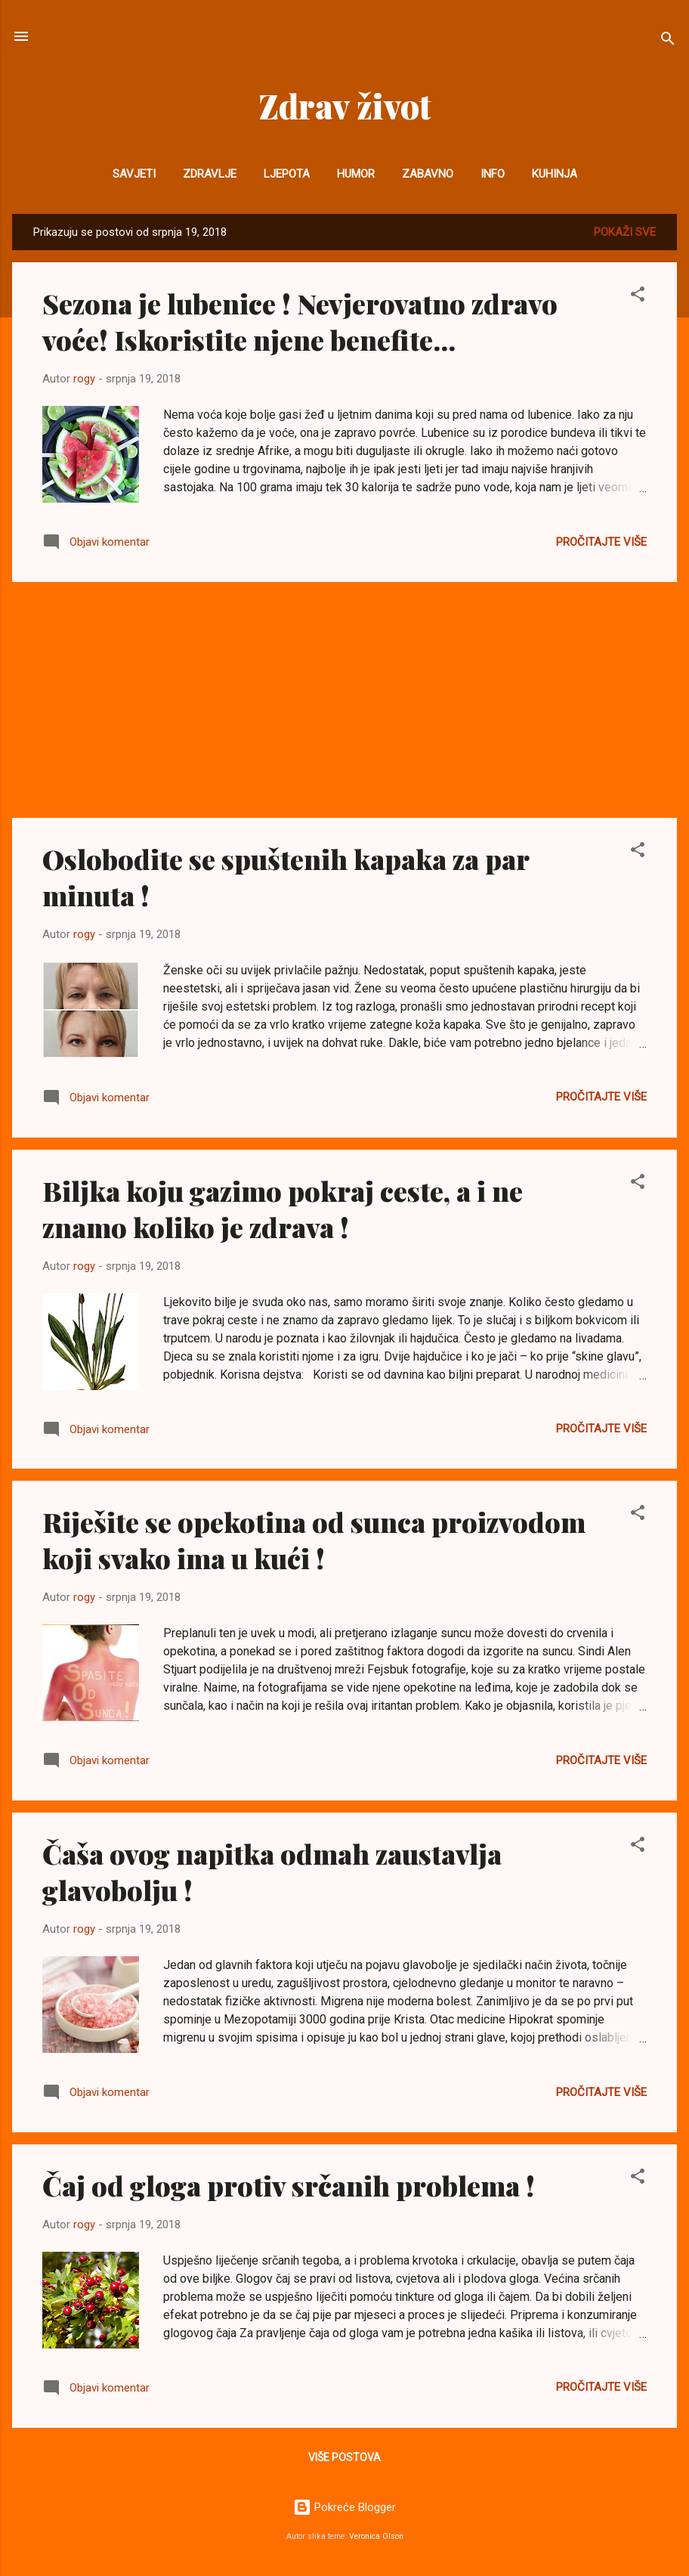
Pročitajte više (601, 542)
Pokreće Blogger (344, 2507)
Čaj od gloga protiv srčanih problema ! (288, 2185)
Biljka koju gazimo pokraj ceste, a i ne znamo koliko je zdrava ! (282, 1208)
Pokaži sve (625, 232)
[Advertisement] (344, 700)
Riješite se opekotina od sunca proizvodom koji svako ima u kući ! (313, 1539)
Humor (356, 174)
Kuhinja (554, 174)
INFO (492, 174)
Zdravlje (209, 174)
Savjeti (134, 174)
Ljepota (287, 174)
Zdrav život (344, 105)
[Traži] (668, 41)
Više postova (344, 2457)
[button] (638, 296)
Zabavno (427, 174)
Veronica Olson (376, 2536)
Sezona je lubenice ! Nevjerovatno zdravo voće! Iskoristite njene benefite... (300, 321)
